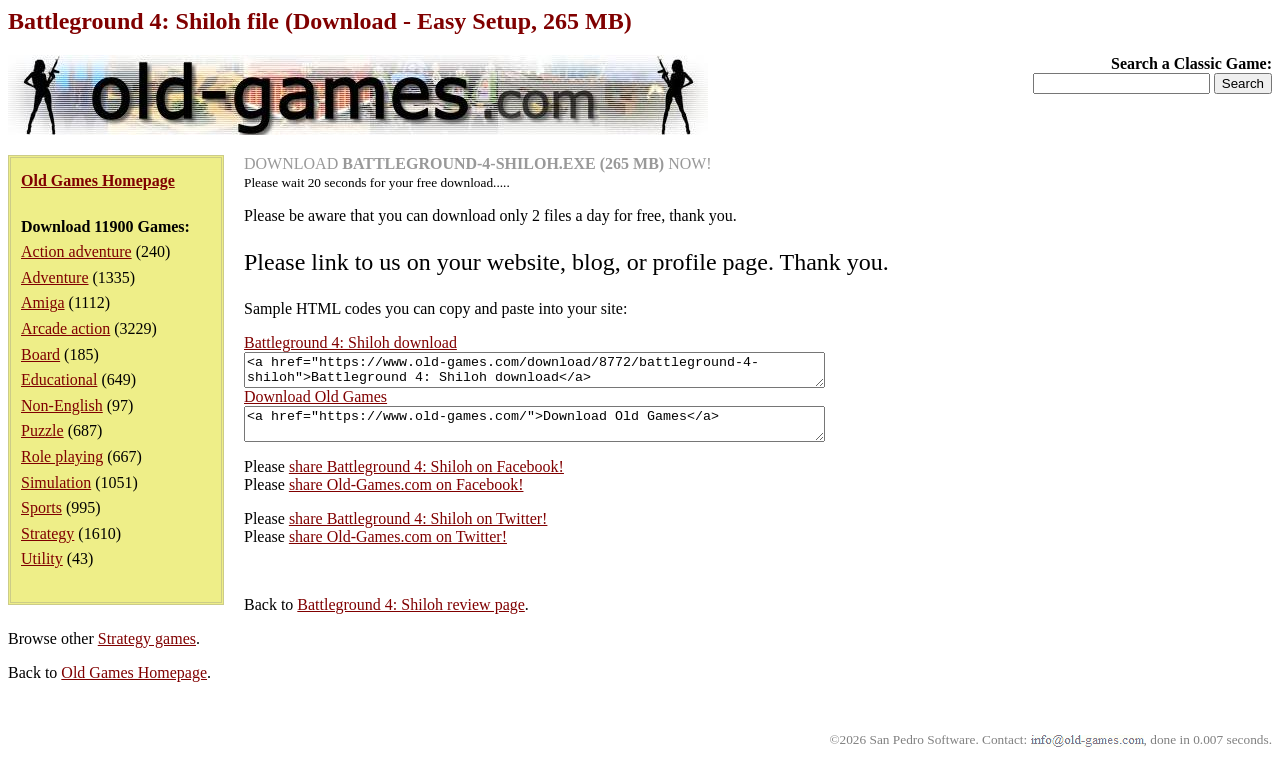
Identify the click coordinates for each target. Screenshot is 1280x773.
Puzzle (42, 430)
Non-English (62, 405)
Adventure (55, 277)
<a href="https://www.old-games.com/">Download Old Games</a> (569, 433)
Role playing (62, 456)
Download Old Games (315, 402)
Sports (41, 507)
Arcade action (65, 328)
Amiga (43, 302)
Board (40, 354)
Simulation (56, 482)
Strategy (47, 533)
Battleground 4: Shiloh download (350, 342)
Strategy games (147, 650)
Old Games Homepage (134, 684)
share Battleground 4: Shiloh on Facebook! (426, 478)
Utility (42, 558)
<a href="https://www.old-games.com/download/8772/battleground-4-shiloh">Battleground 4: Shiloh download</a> (569, 373)
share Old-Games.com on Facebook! (406, 496)
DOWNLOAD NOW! (478, 163)
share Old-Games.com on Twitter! (398, 548)
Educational (59, 379)
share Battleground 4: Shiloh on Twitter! (418, 530)
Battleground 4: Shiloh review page (411, 616)
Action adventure (76, 251)
